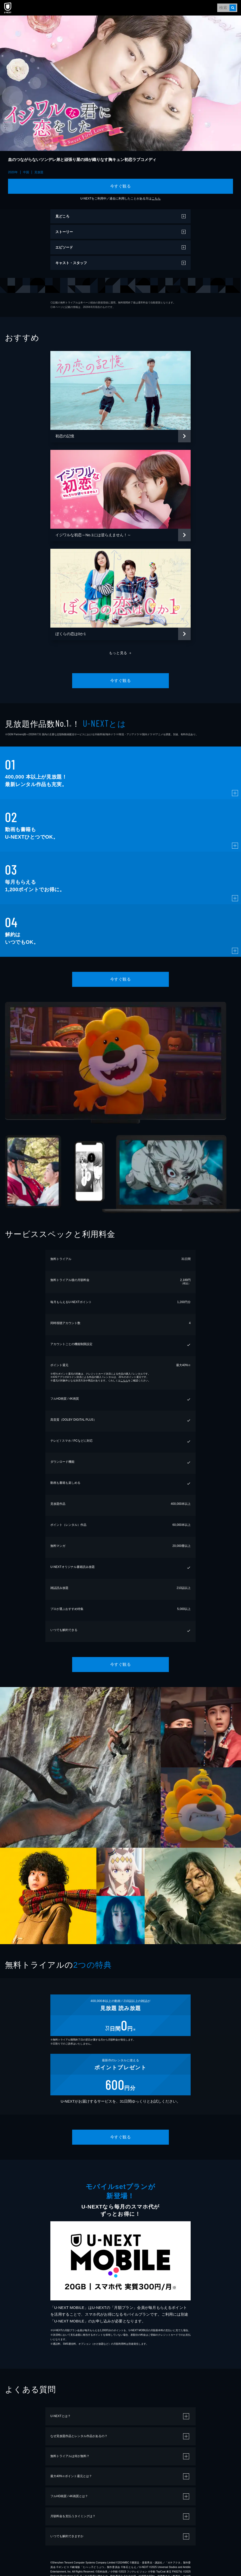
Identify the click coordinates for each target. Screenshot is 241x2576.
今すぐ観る (120, 186)
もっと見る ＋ (120, 653)
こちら (156, 198)
